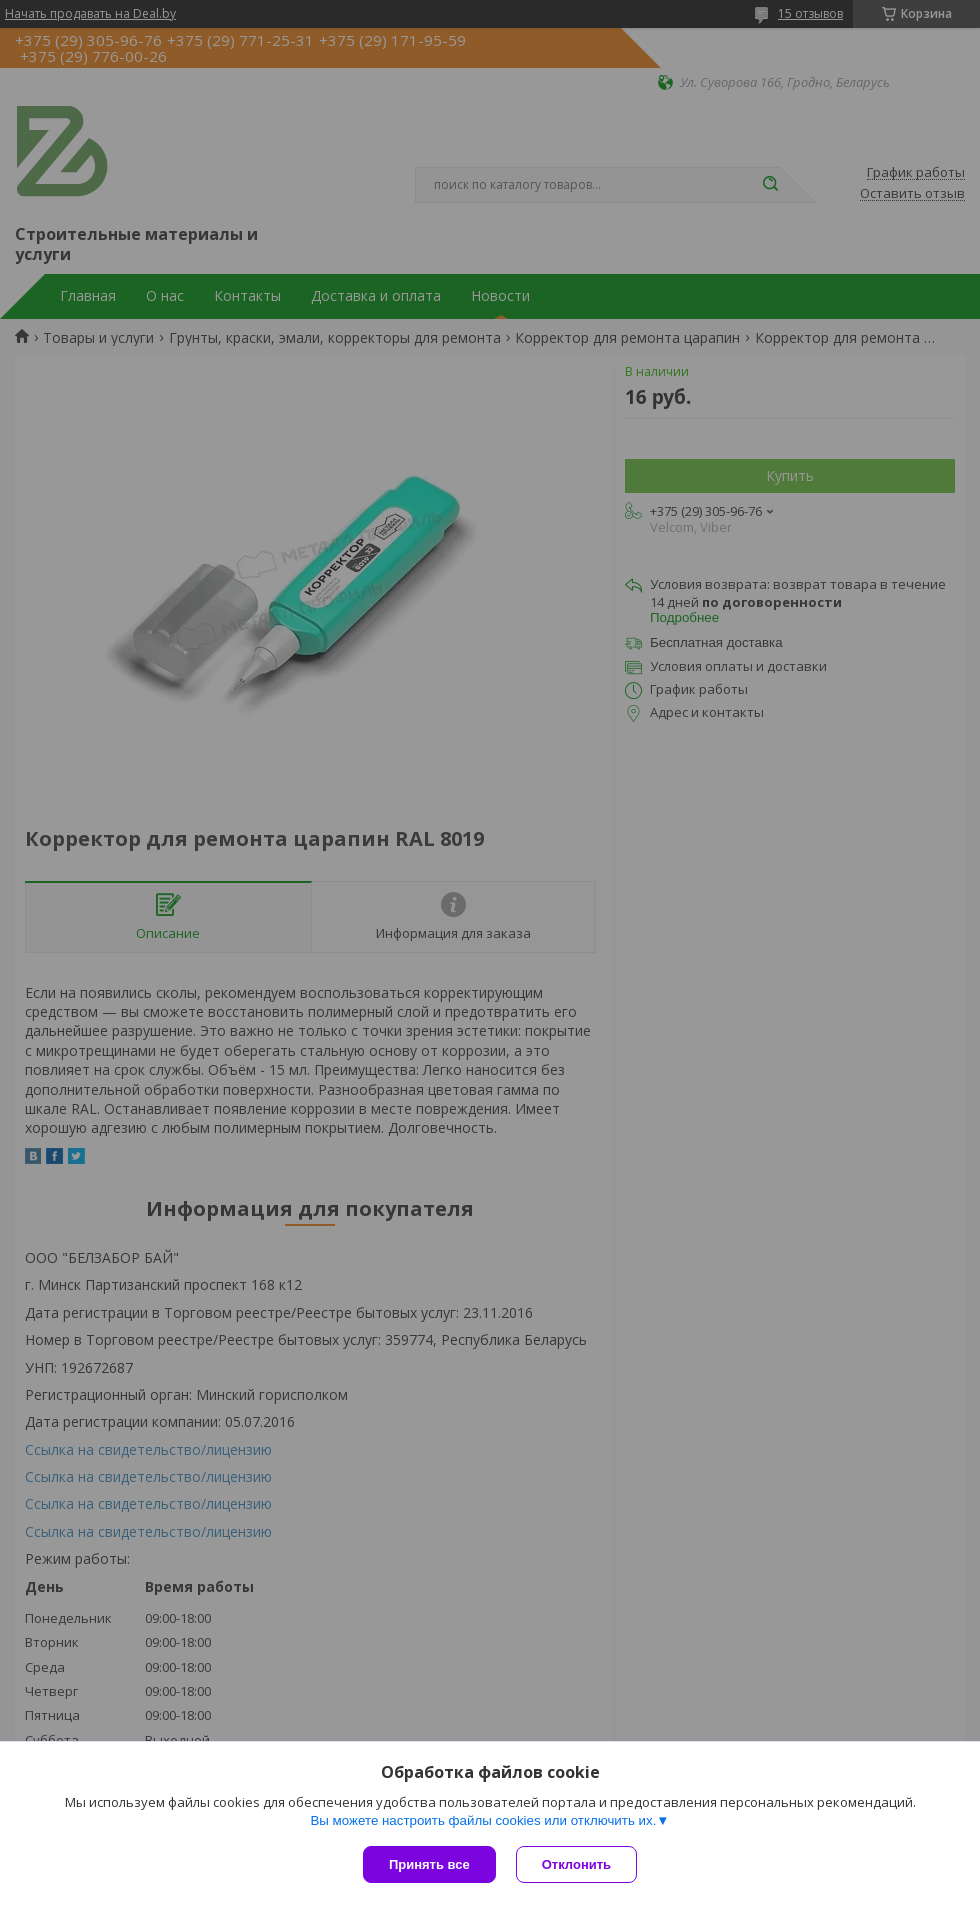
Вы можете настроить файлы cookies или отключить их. (483, 1820)
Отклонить (576, 1864)
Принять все (429, 1864)
